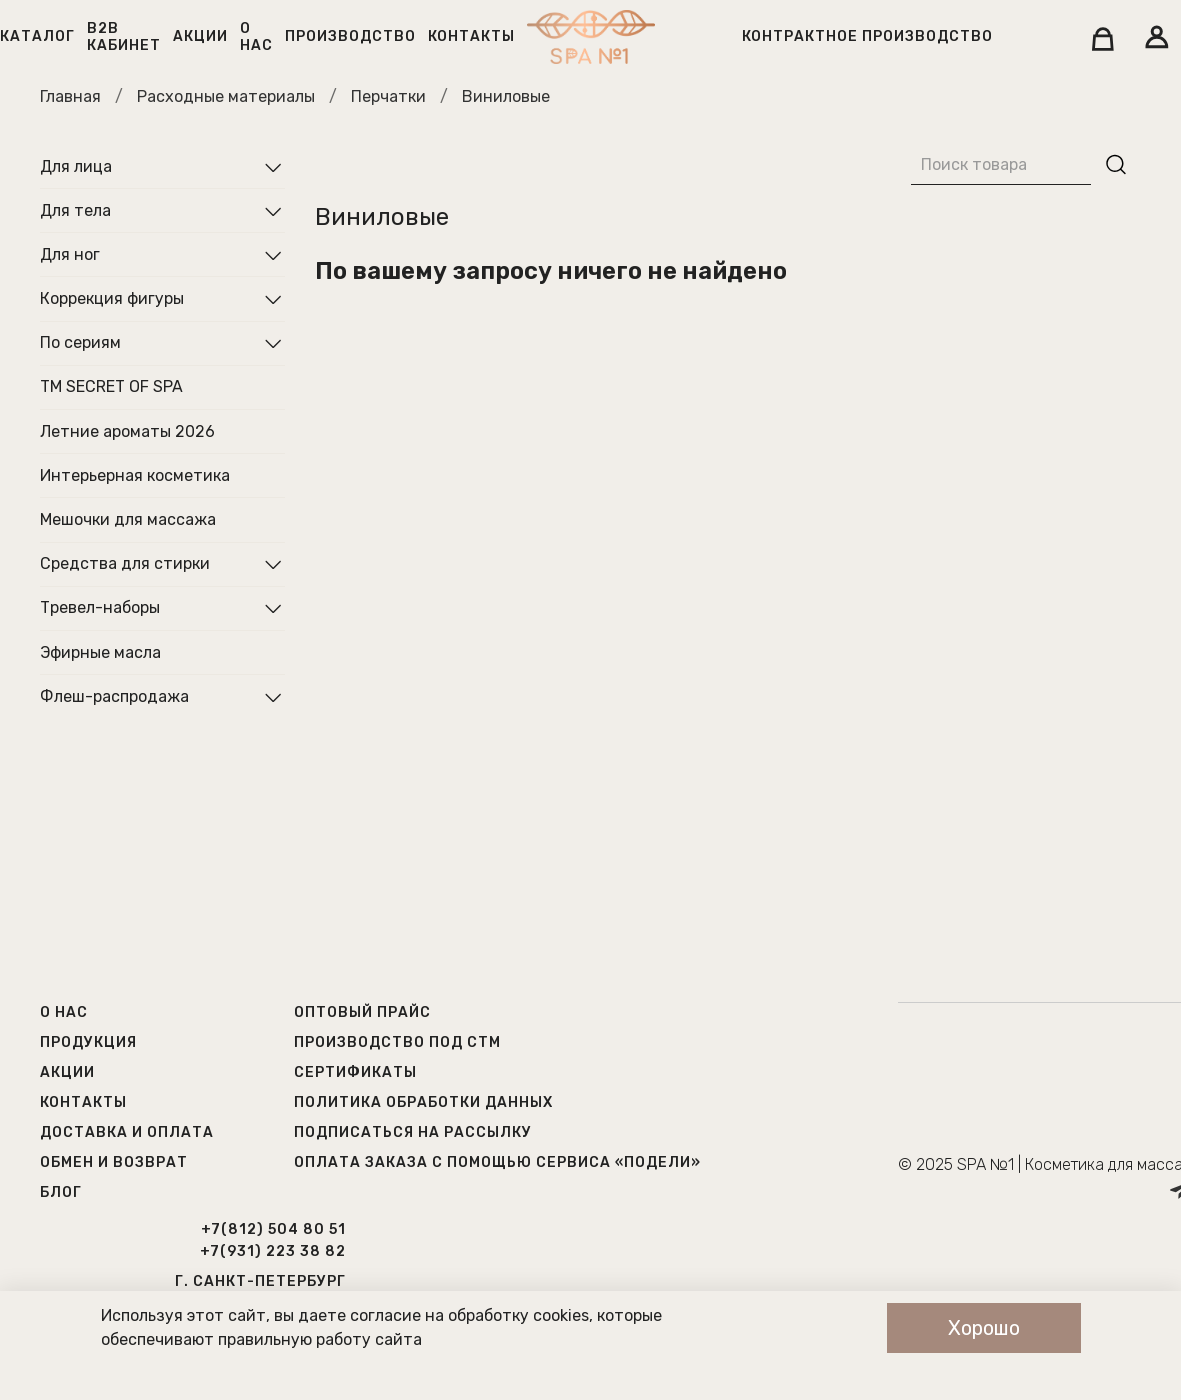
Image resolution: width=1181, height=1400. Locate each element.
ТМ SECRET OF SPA (111, 386)
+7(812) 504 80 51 (273, 1229)
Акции (200, 36)
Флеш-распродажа (114, 696)
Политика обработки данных (423, 1102)
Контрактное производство (867, 36)
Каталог (37, 36)
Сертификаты (355, 1072)
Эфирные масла (100, 652)
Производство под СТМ (397, 1042)
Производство (350, 36)
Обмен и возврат (114, 1162)
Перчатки (388, 96)
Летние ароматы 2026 (127, 431)
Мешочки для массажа (128, 519)
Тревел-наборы (100, 607)
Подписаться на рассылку (413, 1132)
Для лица (76, 166)
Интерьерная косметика (135, 475)
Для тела (75, 210)
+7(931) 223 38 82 (273, 1251)
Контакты (471, 36)
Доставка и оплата (127, 1132)
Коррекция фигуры (112, 298)
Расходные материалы (226, 96)
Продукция (88, 1042)
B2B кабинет (124, 37)
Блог (61, 1192)
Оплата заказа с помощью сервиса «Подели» (497, 1162)
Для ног (70, 254)
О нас (256, 37)
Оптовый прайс (362, 1012)
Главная (70, 96)
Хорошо (984, 1328)
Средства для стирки (125, 563)
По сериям (80, 342)
